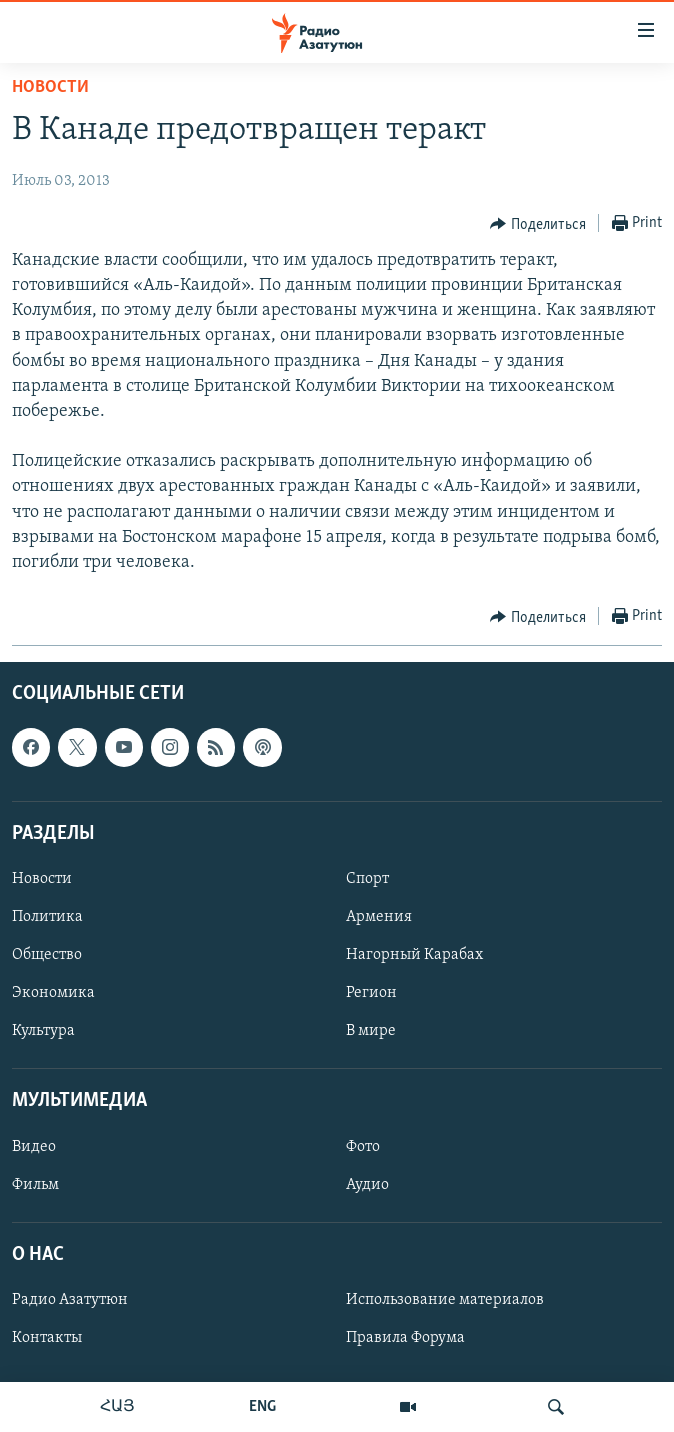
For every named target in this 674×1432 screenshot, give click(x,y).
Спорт (367, 879)
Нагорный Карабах (414, 955)
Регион (371, 993)
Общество (47, 955)
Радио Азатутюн (70, 1300)
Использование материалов (445, 1300)
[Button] (538, 224)
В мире (371, 1031)
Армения (379, 917)
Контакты (47, 1338)
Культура (43, 1031)
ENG (262, 1407)
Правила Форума (405, 1338)
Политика (47, 917)
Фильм (35, 1185)
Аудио (367, 1185)
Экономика (53, 993)
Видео (34, 1147)
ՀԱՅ (117, 1407)
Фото (363, 1147)
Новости (50, 87)
